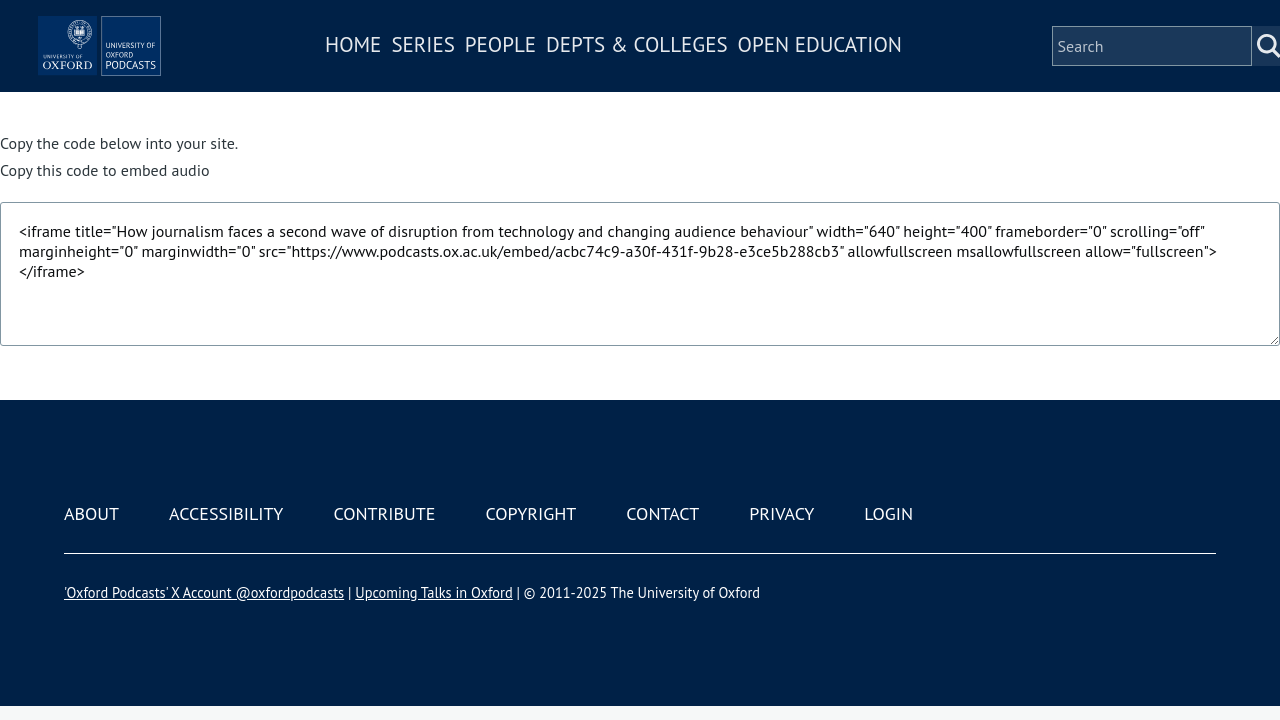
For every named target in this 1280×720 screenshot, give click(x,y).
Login (888, 513)
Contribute (384, 513)
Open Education (878, 73)
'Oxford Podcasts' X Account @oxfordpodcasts (204, 592)
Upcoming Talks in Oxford (433, 592)
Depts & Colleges (696, 73)
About (91, 513)
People (558, 73)
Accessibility (226, 513)
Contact (662, 513)
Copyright (530, 513)
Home (412, 73)
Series (481, 73)
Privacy (781, 513)
